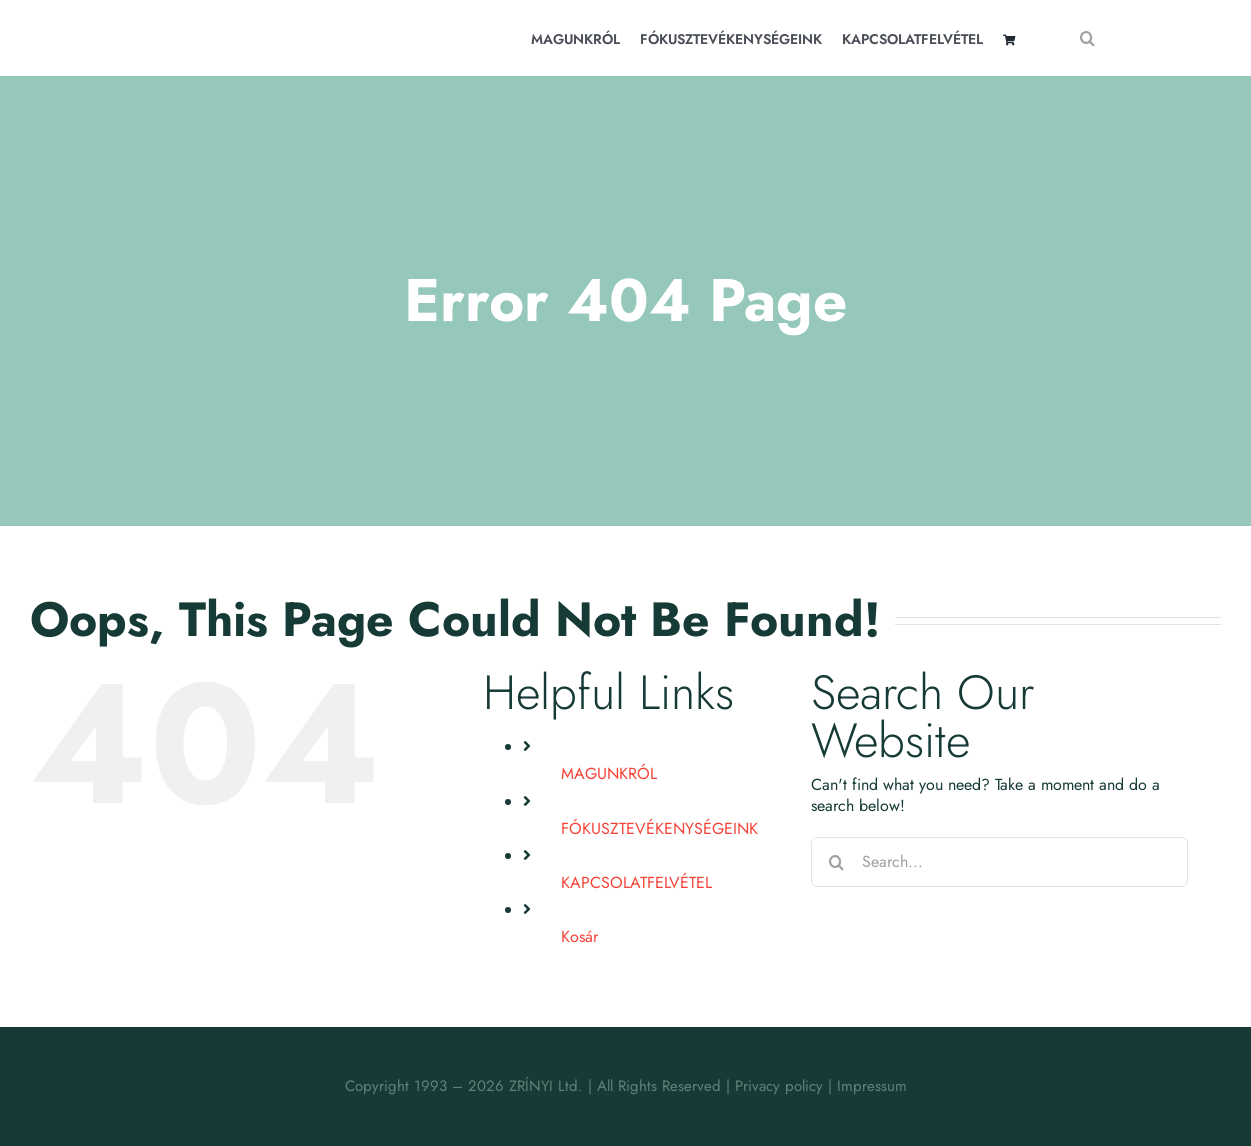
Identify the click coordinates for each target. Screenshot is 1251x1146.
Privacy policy (779, 1086)
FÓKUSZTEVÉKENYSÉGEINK (659, 828)
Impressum (872, 1086)
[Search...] (999, 862)
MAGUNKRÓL (609, 773)
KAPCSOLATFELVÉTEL (636, 882)
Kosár (579, 936)
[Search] (1087, 38)
